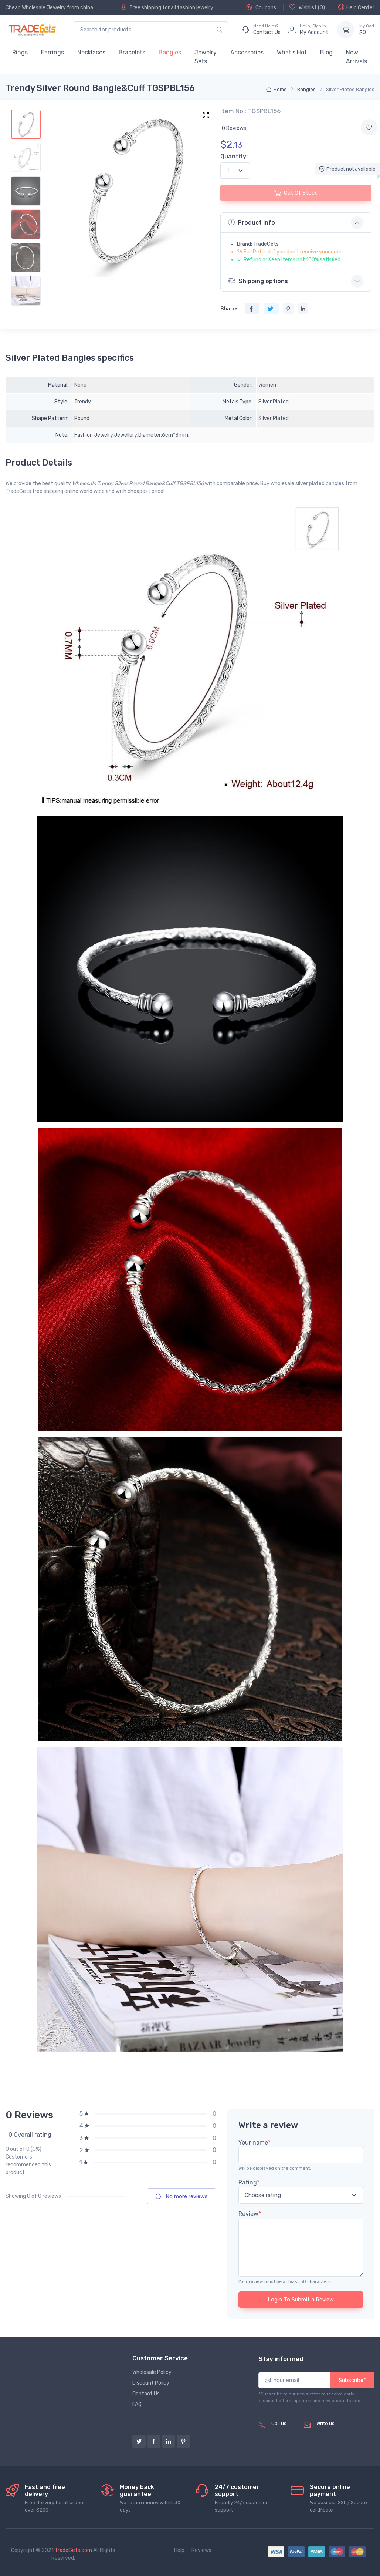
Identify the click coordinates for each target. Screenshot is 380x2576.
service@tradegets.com (345, 2431)
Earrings (52, 52)
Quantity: (234, 156)
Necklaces (91, 52)
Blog (326, 52)
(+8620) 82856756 (284, 2435)
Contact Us (146, 2394)
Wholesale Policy (152, 2372)
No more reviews (182, 2196)
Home (276, 89)
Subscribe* (352, 2380)
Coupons (261, 7)
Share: (228, 309)
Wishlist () (307, 7)
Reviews (201, 2550)
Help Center (356, 7)
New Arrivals (356, 57)
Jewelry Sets (205, 57)
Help (179, 2550)
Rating (248, 2182)
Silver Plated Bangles (350, 89)
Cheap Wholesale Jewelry (36, 7)
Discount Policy (150, 2383)
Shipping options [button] (258, 281)
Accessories (247, 52)
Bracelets (132, 52)
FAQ (137, 2404)
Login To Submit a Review (301, 2299)
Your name (254, 2142)
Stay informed (281, 2358)
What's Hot (292, 52)
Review (249, 2213)
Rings (20, 52)
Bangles (170, 52)
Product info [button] (251, 222)
